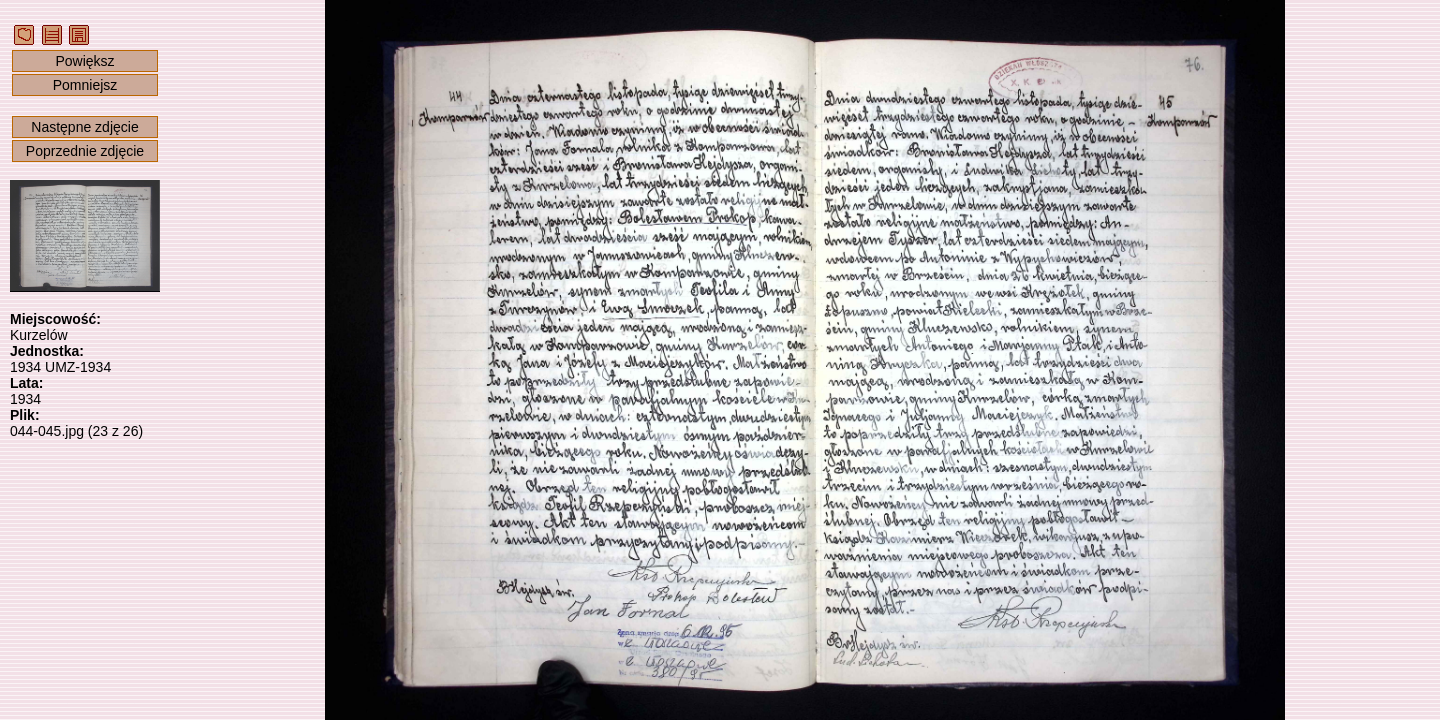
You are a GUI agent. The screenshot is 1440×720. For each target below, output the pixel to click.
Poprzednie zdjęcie (85, 151)
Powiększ (84, 61)
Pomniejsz (85, 85)
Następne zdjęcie (84, 127)
